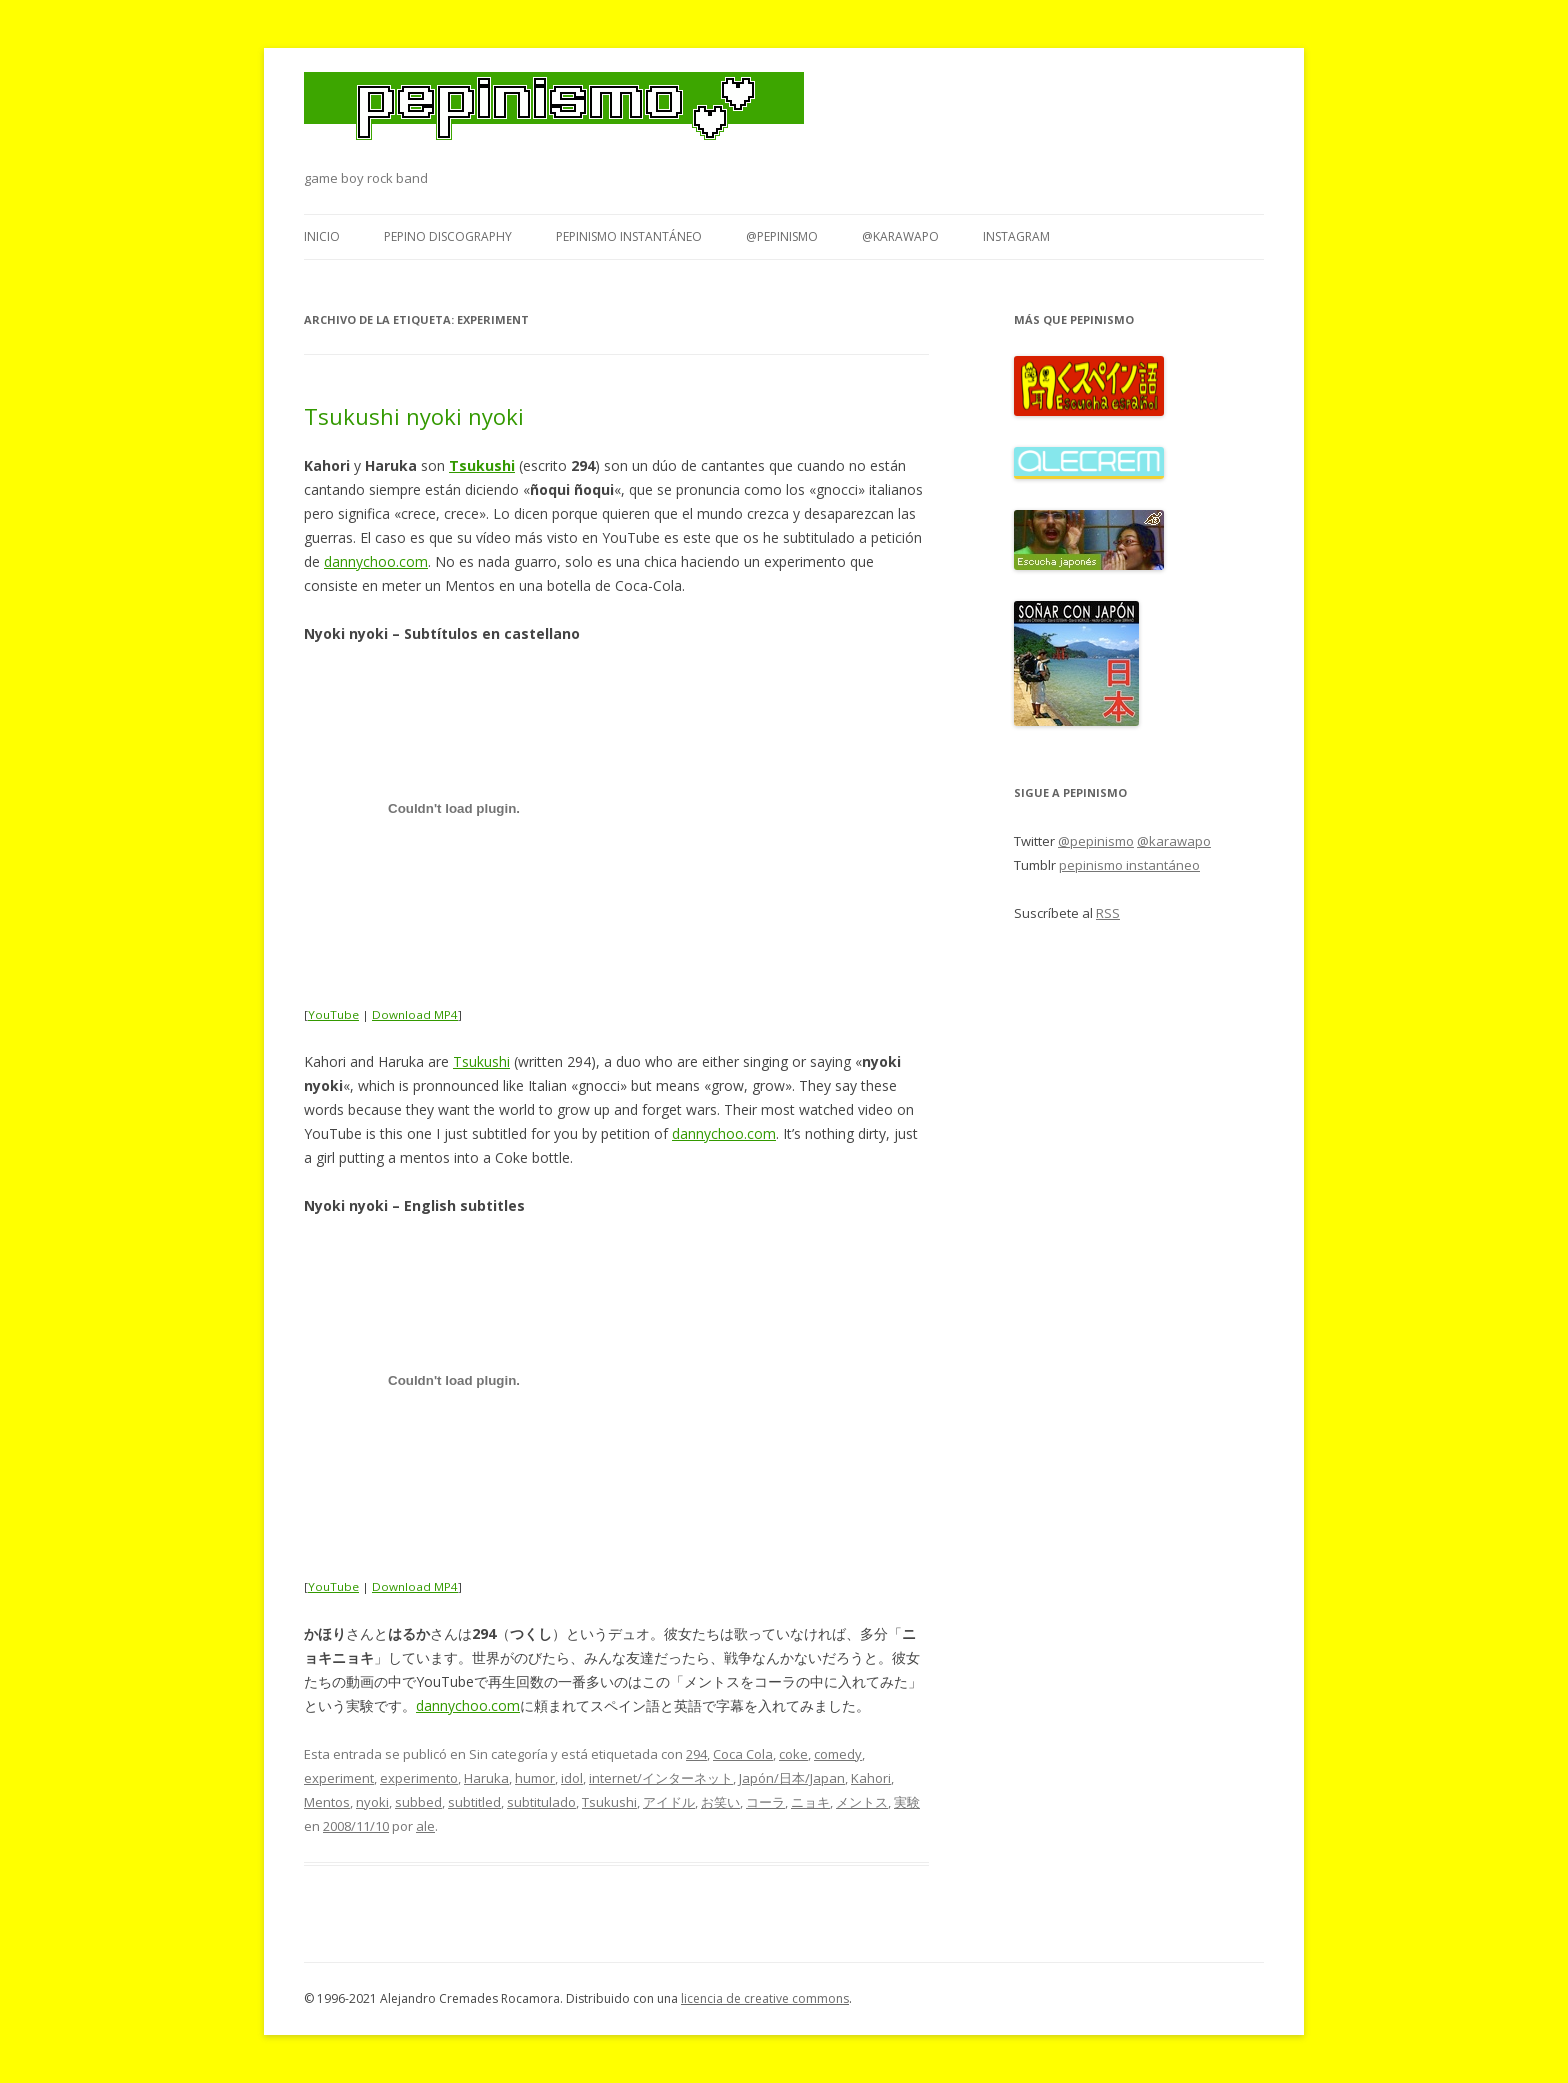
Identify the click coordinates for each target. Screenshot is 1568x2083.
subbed (418, 1802)
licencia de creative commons (765, 1998)
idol (572, 1778)
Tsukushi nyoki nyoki (414, 416)
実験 (907, 1802)
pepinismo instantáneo (629, 236)
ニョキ (810, 1802)
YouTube (333, 1014)
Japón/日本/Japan (792, 1778)
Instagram (1016, 236)
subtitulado (541, 1802)
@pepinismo (782, 236)
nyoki (372, 1802)
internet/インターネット (661, 1778)
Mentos (327, 1802)
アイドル (669, 1802)
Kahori (871, 1778)
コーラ (765, 1802)
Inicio (322, 236)
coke (793, 1754)
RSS (1108, 913)
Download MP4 (415, 1014)
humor (535, 1778)
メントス (862, 1802)
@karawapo (900, 236)
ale (425, 1826)
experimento (419, 1778)
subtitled (474, 1802)
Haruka (486, 1778)
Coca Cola (743, 1754)
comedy (838, 1754)
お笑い (720, 1802)
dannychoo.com (376, 561)
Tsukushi (481, 1061)
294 (696, 1754)
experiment (339, 1778)
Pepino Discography (448, 236)
